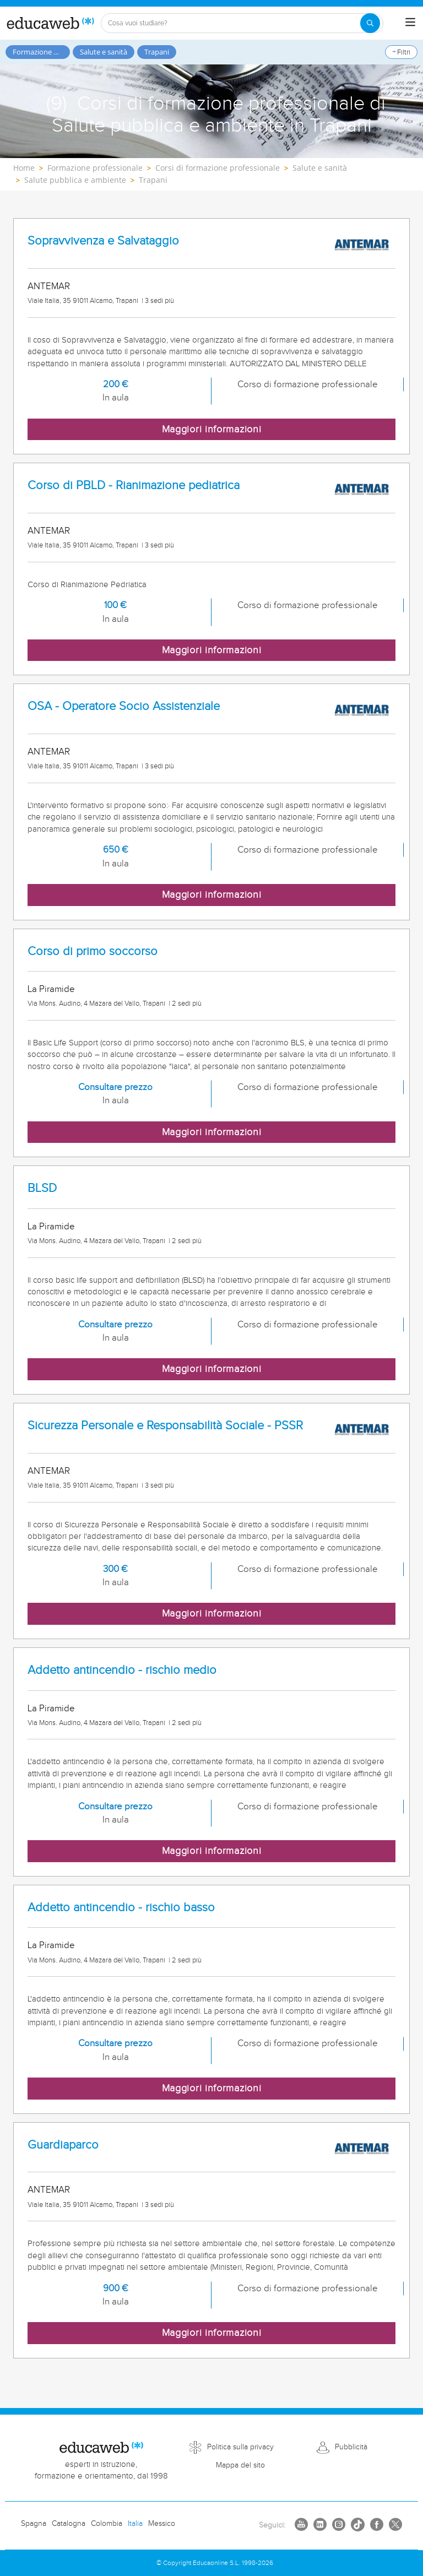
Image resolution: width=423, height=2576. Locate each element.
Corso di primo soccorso (93, 951)
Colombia (106, 2523)
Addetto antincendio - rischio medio (122, 1670)
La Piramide (51, 989)
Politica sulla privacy (240, 2447)
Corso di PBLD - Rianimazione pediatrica (134, 485)
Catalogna (68, 2523)
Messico (161, 2523)
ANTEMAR (49, 286)
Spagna (33, 2523)
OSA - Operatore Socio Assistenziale (124, 706)
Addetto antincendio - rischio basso (121, 1908)
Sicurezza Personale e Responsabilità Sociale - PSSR (165, 1426)
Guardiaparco (63, 2145)
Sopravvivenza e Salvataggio (103, 241)
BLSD (42, 1188)
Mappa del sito (240, 2465)
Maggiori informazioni (212, 429)
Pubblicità (351, 2447)
